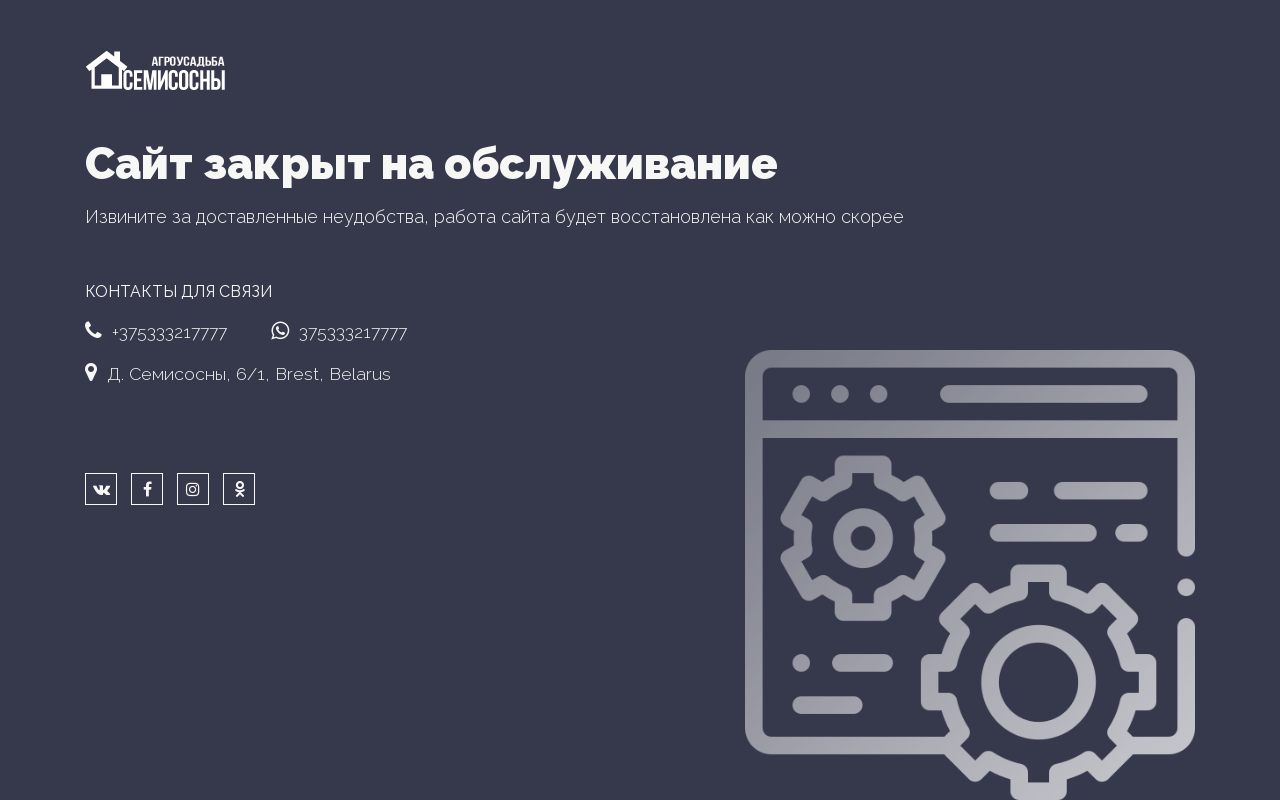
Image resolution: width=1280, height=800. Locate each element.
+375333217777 (156, 331)
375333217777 (339, 331)
